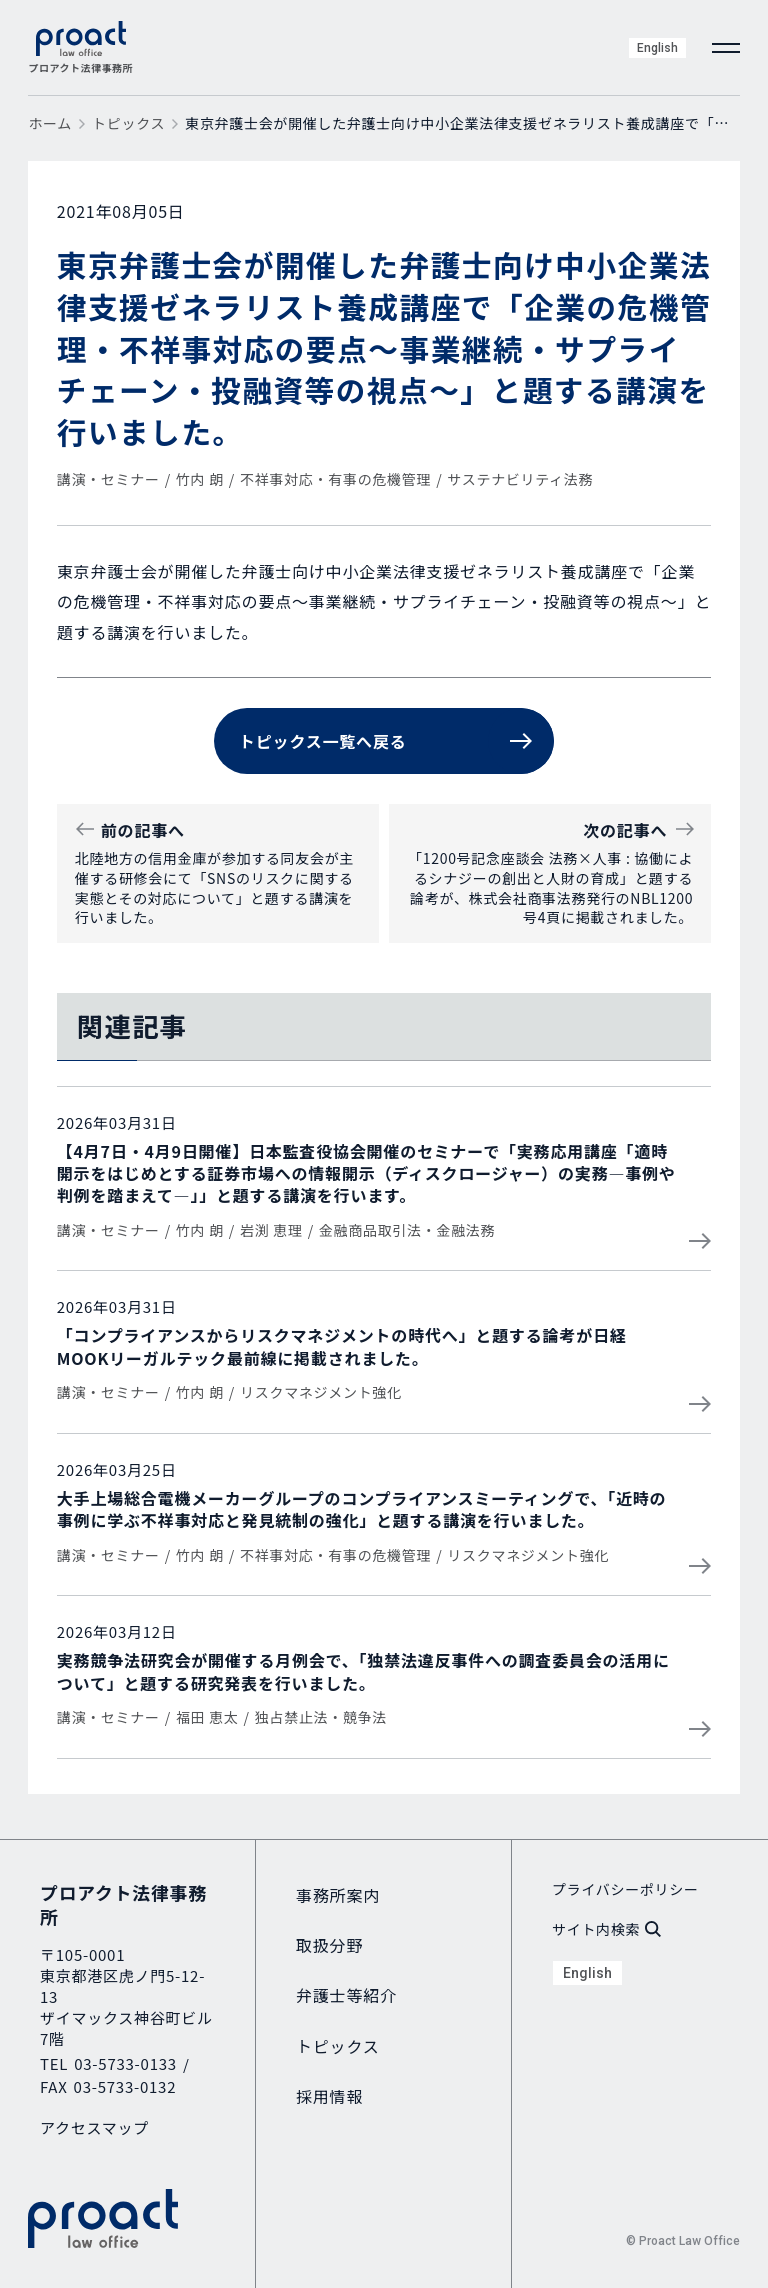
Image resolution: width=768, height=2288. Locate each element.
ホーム (50, 123)
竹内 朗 (200, 479)
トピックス (128, 123)
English (657, 48)
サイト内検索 (606, 1929)
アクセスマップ (94, 2127)
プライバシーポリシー (625, 1889)
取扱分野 (329, 1945)
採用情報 (329, 2096)
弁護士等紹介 (346, 1995)
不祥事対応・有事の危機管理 (335, 479)
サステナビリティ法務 (520, 479)
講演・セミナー (108, 479)
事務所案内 (338, 1895)
